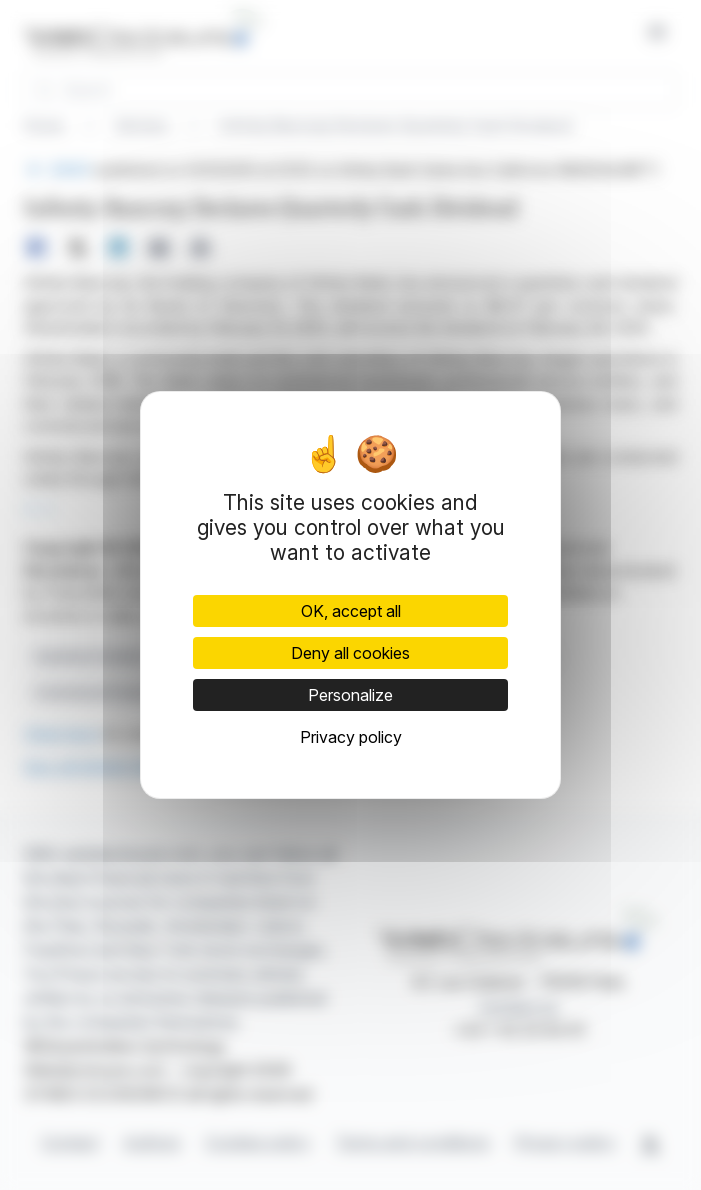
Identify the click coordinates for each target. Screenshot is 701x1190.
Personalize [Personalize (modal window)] (350, 695)
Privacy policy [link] (351, 737)
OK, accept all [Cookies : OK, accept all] (351, 611)
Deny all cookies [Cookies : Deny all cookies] (350, 653)
